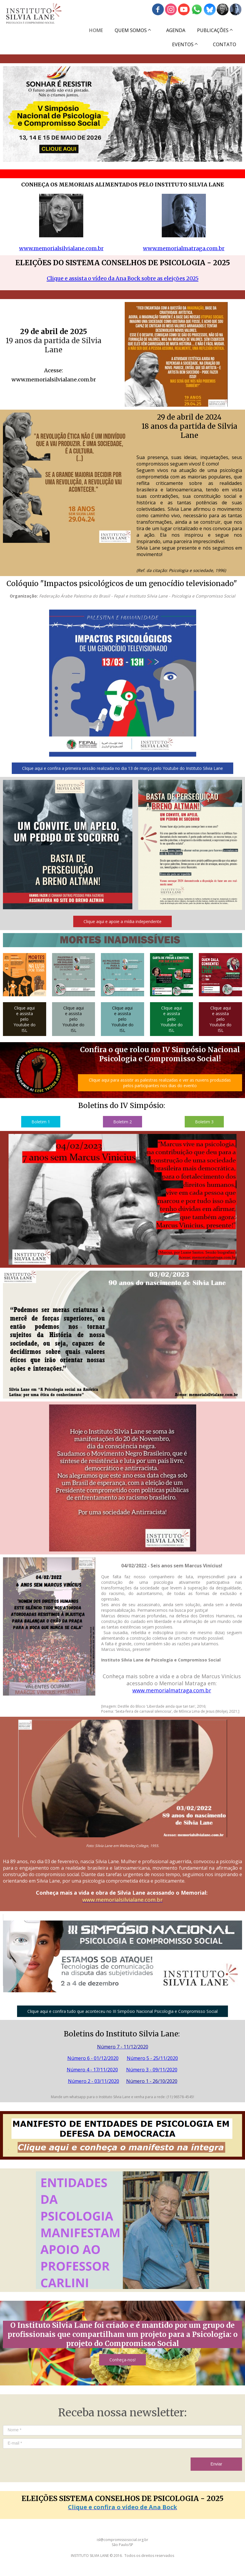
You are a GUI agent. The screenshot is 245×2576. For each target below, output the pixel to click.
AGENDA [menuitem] (175, 30)
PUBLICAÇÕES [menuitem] (213, 30)
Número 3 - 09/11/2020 (151, 2069)
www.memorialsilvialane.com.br (61, 248)
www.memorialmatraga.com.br (183, 248)
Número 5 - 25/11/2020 (152, 2058)
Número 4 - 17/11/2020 (92, 2069)
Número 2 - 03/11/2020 (93, 2081)
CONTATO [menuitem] (224, 44)
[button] (122, 768)
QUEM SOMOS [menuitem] (131, 30)
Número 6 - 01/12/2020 (93, 2058)
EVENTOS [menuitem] (183, 44)
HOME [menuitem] (96, 30)
